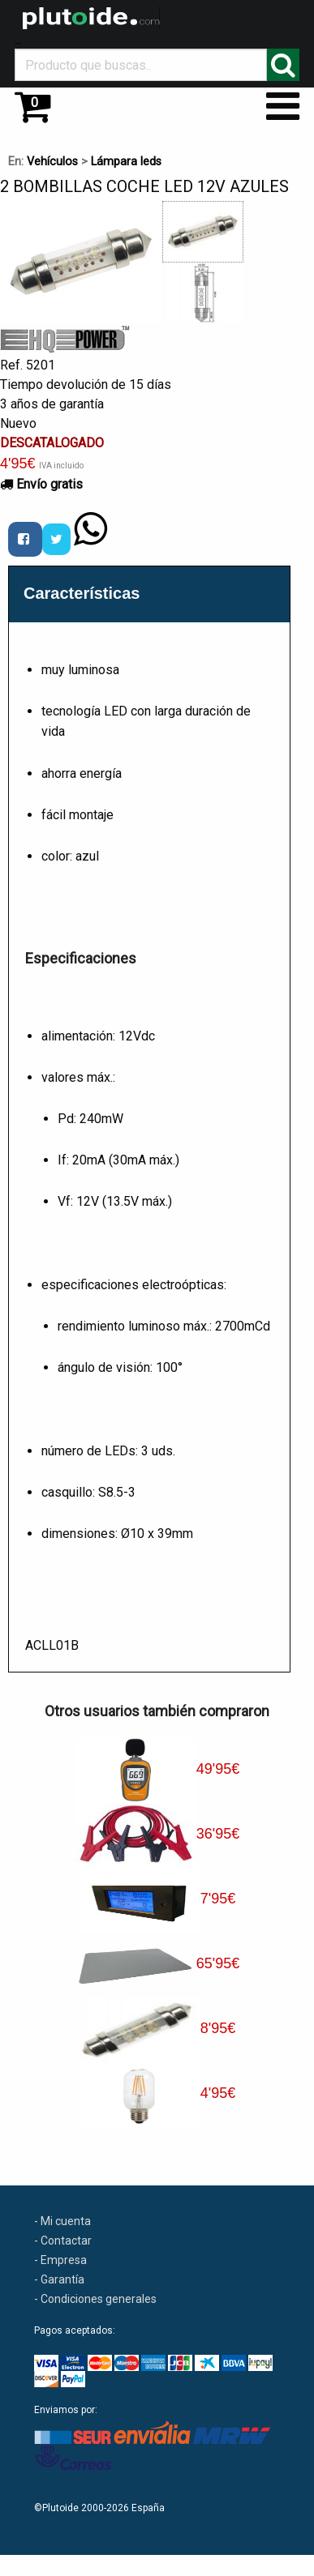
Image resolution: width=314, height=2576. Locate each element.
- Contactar (63, 2240)
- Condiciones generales (95, 2298)
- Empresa (60, 2259)
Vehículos (52, 162)
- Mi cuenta (62, 2221)
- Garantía (59, 2279)
